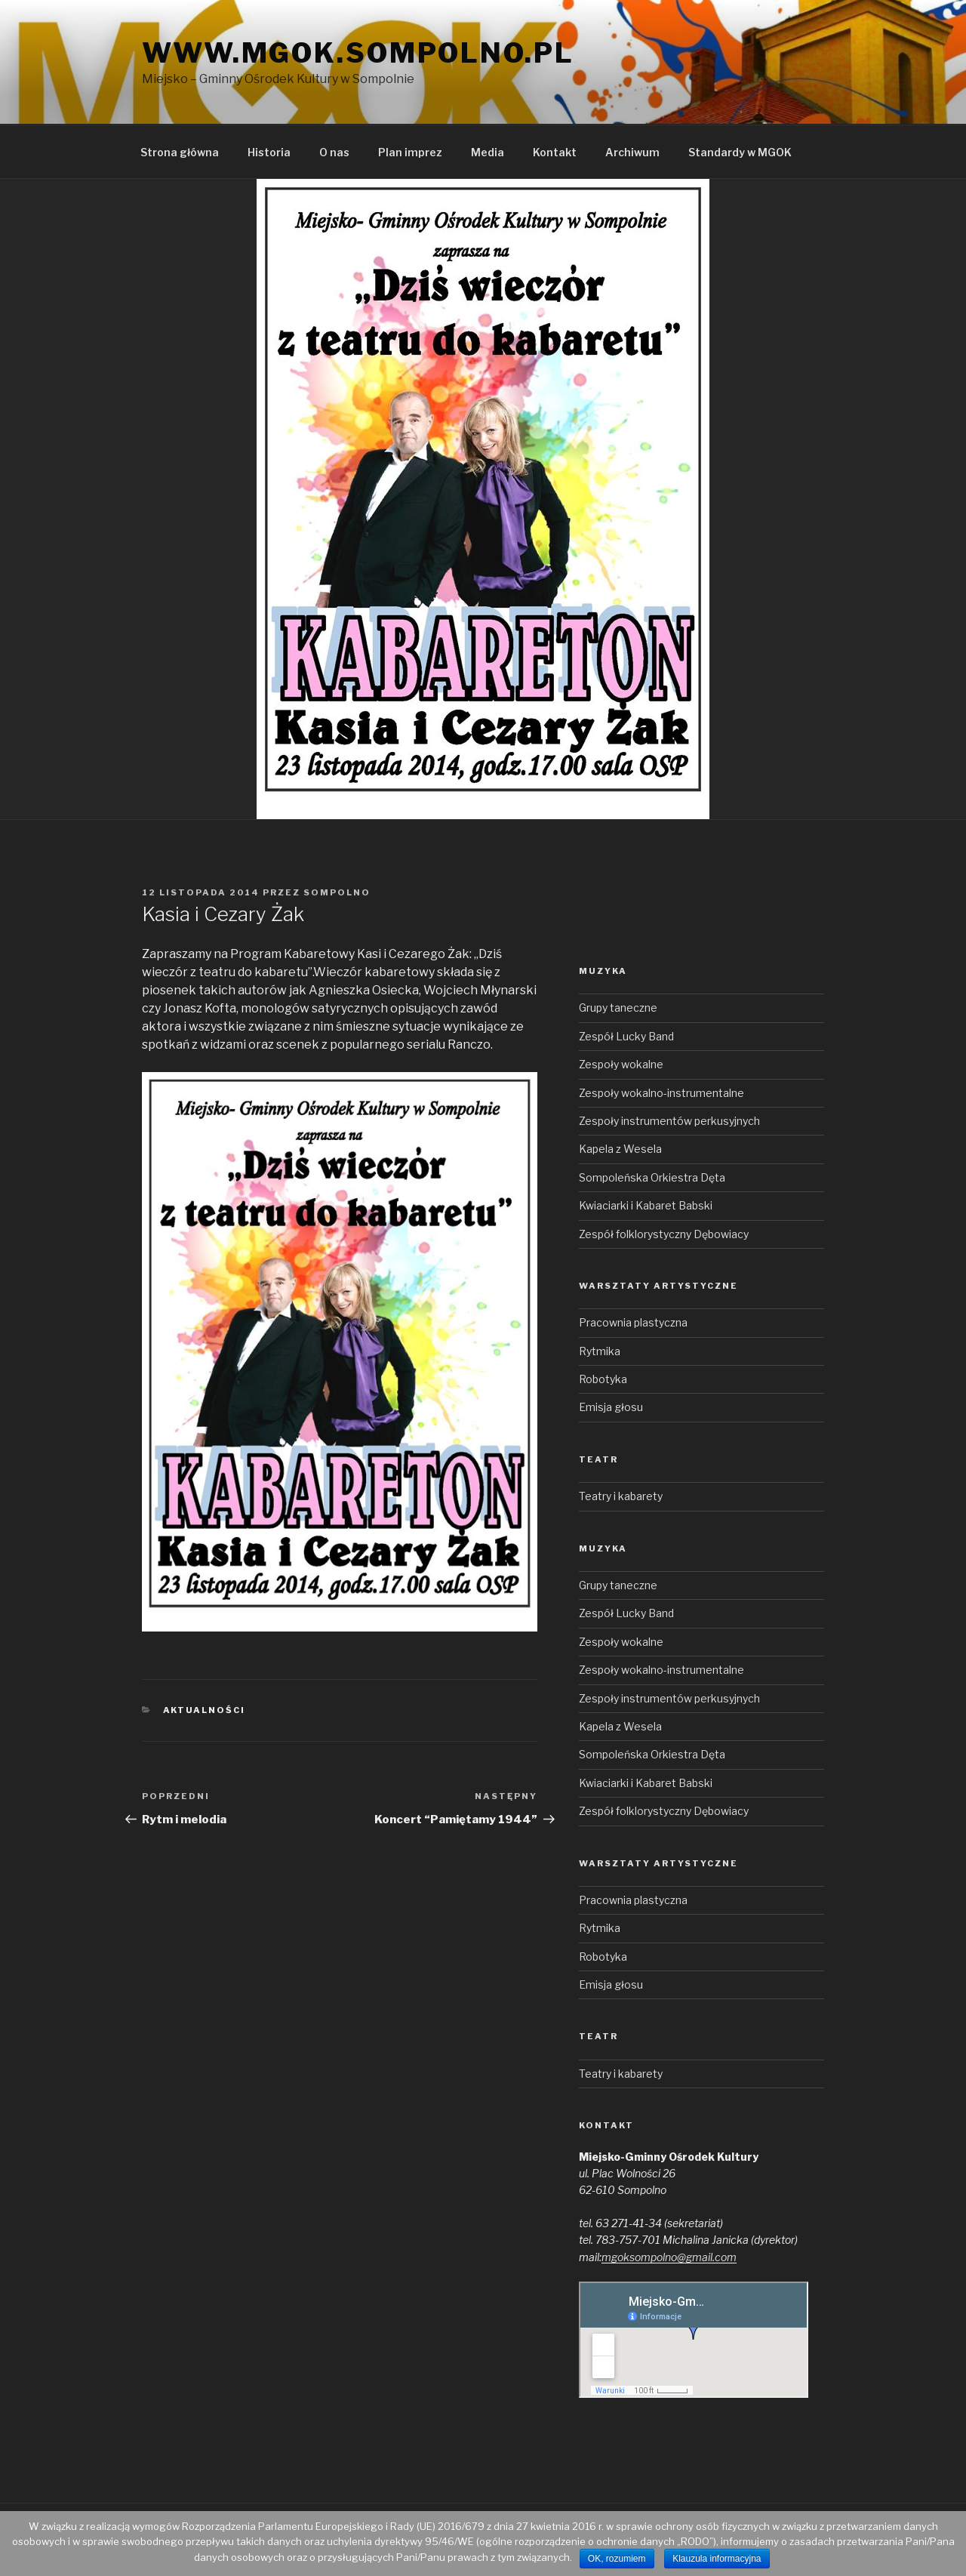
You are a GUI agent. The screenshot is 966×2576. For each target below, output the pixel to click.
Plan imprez (410, 152)
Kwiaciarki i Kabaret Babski (645, 1205)
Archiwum (632, 152)
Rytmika (599, 1351)
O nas (334, 152)
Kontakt (555, 152)
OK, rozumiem (617, 2558)
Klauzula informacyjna (716, 2558)
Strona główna (179, 152)
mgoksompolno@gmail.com (669, 2257)
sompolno (337, 892)
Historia (269, 152)
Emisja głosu (611, 1406)
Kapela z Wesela (620, 1148)
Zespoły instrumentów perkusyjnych (669, 1120)
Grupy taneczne (618, 1007)
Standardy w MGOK (740, 152)
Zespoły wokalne (621, 1064)
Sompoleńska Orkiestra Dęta (652, 1177)
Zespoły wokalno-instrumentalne (661, 1092)
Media (487, 152)
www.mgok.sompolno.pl (358, 52)
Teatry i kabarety (621, 1496)
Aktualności (204, 1710)
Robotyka (603, 1379)
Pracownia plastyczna (633, 1322)
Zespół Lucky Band (626, 1036)
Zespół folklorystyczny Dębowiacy (664, 1234)
